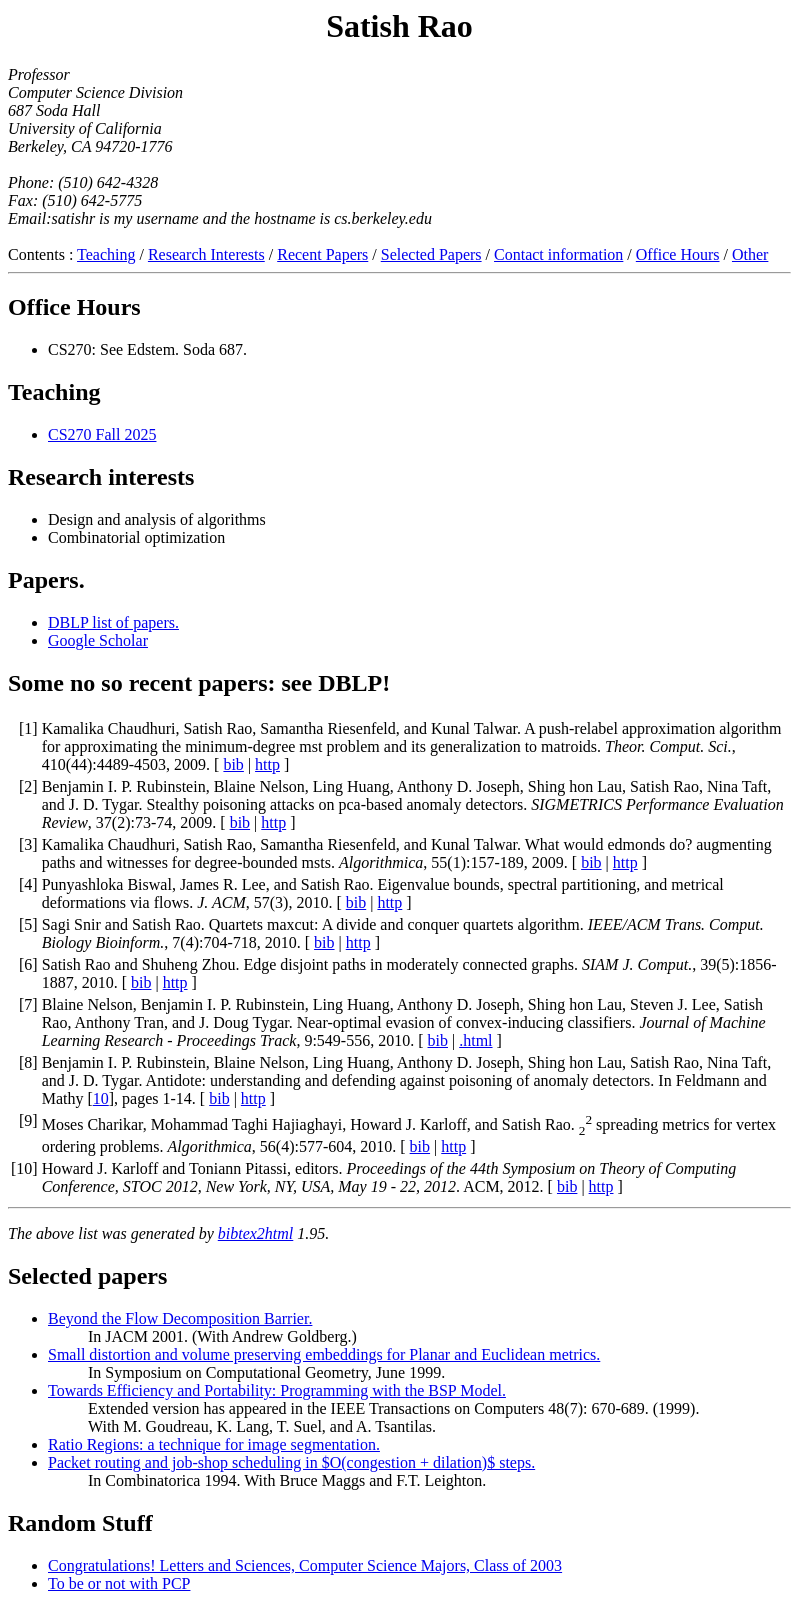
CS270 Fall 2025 (102, 434)
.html (475, 1040)
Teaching (106, 254)
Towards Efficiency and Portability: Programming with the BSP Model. (277, 1390)
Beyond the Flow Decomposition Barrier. (180, 1318)
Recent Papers (322, 254)
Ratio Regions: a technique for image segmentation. (214, 1444)
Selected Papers (431, 254)
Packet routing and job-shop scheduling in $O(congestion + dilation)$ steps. (291, 1462)
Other (750, 254)
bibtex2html (256, 1233)
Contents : (42, 254)
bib (233, 764)
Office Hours (678, 254)
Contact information (558, 254)
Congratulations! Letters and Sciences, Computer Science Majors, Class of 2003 (305, 1565)
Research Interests (206, 254)
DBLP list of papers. (113, 622)
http (267, 764)
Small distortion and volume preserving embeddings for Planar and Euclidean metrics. (324, 1354)
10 (101, 1098)
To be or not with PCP (119, 1583)
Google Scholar (98, 640)
